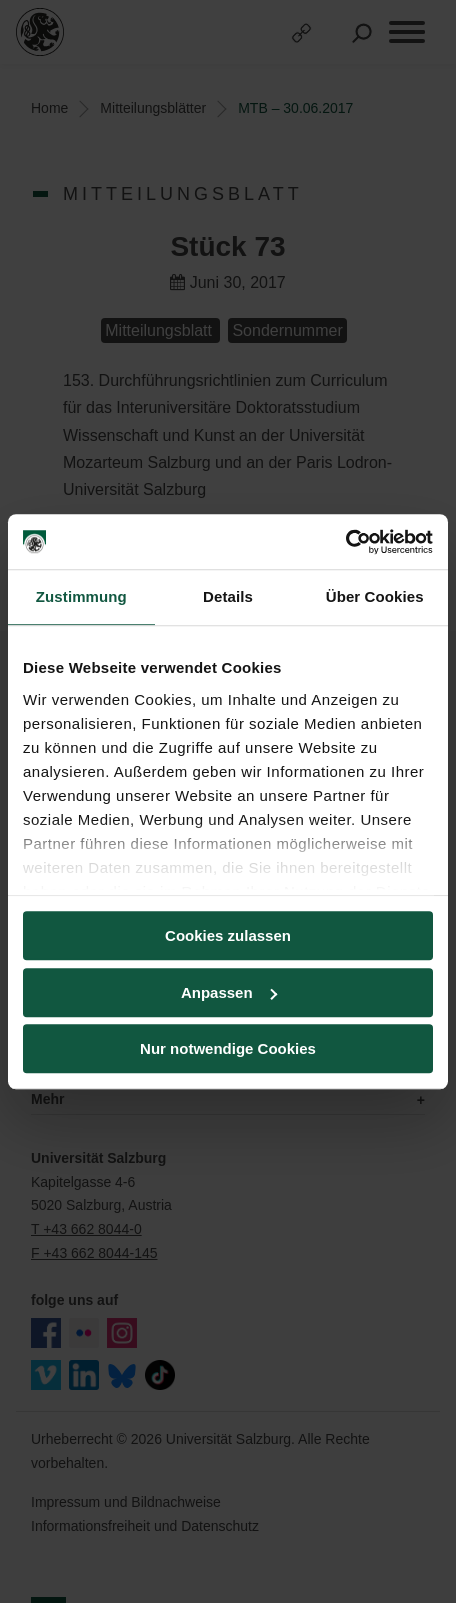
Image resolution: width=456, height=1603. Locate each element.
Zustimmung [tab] (81, 596)
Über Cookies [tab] (375, 596)
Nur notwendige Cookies (228, 1048)
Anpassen (229, 992)
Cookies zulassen (228, 935)
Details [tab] (228, 596)
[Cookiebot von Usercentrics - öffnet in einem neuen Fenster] (345, 542)
